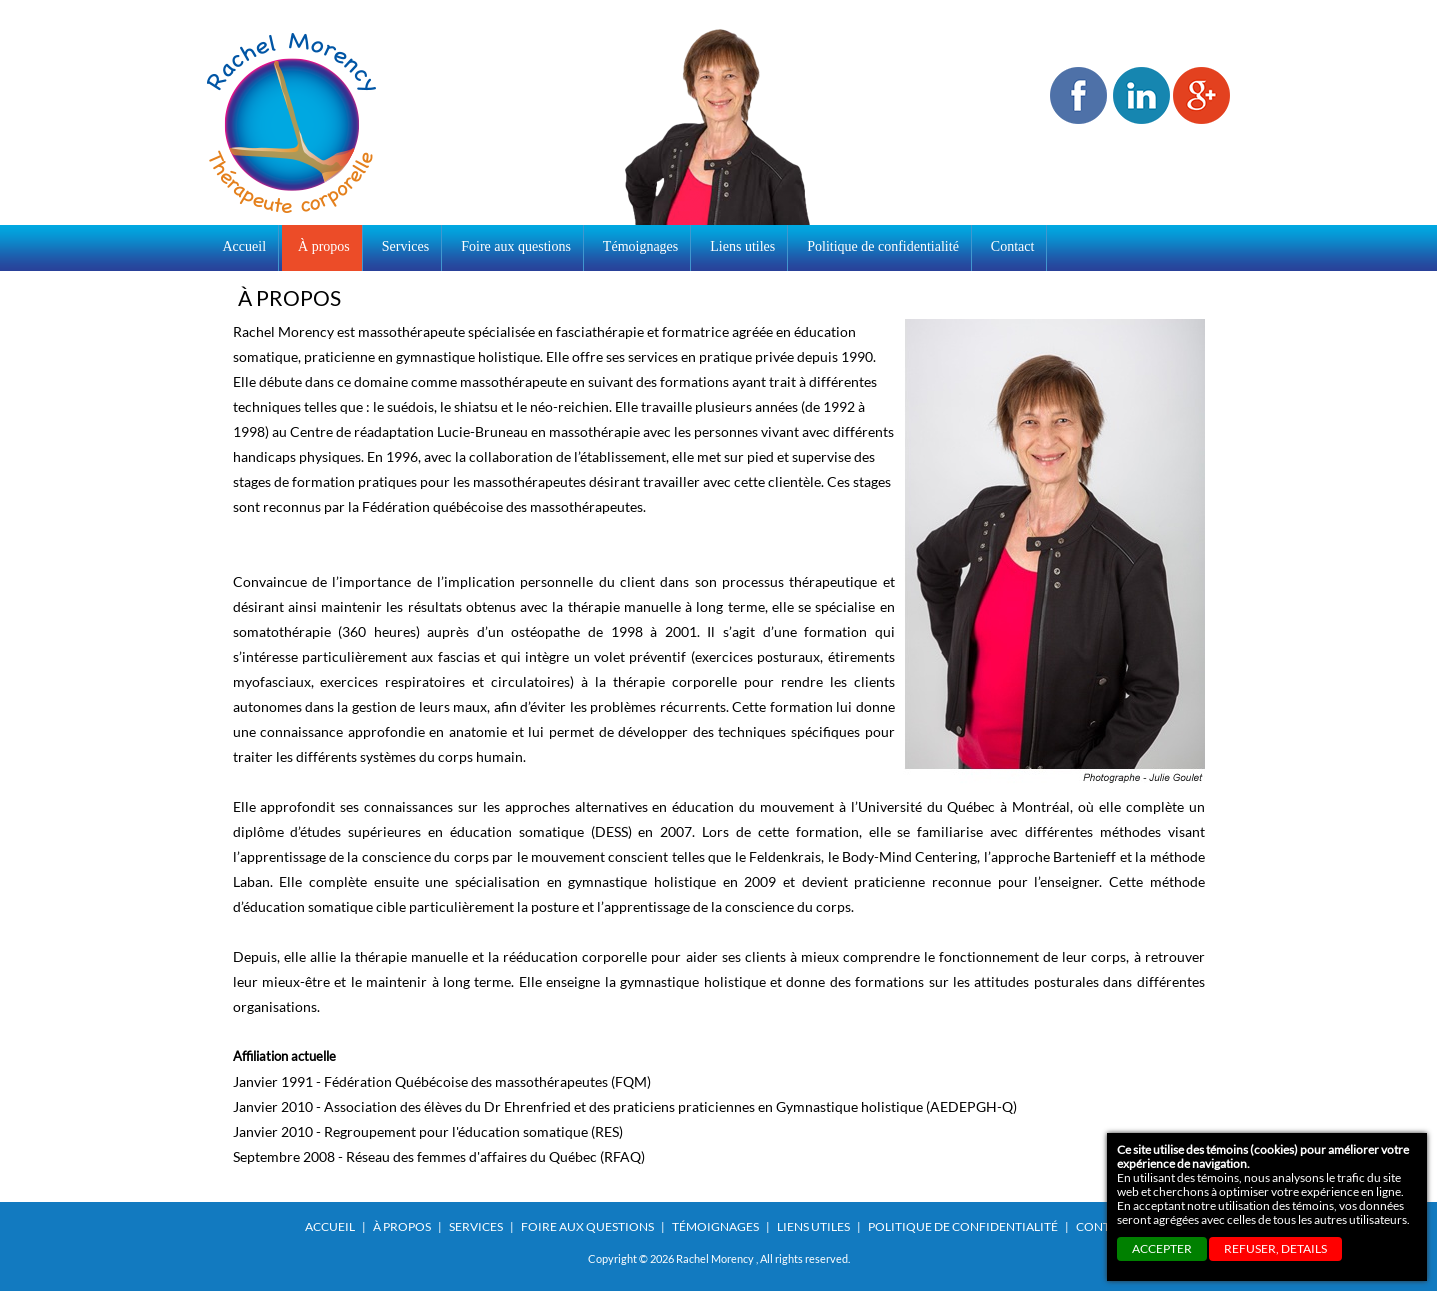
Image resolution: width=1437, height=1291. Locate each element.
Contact (1104, 1226)
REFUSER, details (1275, 1248)
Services (476, 1226)
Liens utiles (813, 1226)
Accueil (245, 246)
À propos (402, 1226)
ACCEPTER (1162, 1248)
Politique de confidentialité (963, 1226)
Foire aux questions (587, 1226)
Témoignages (715, 1226)
